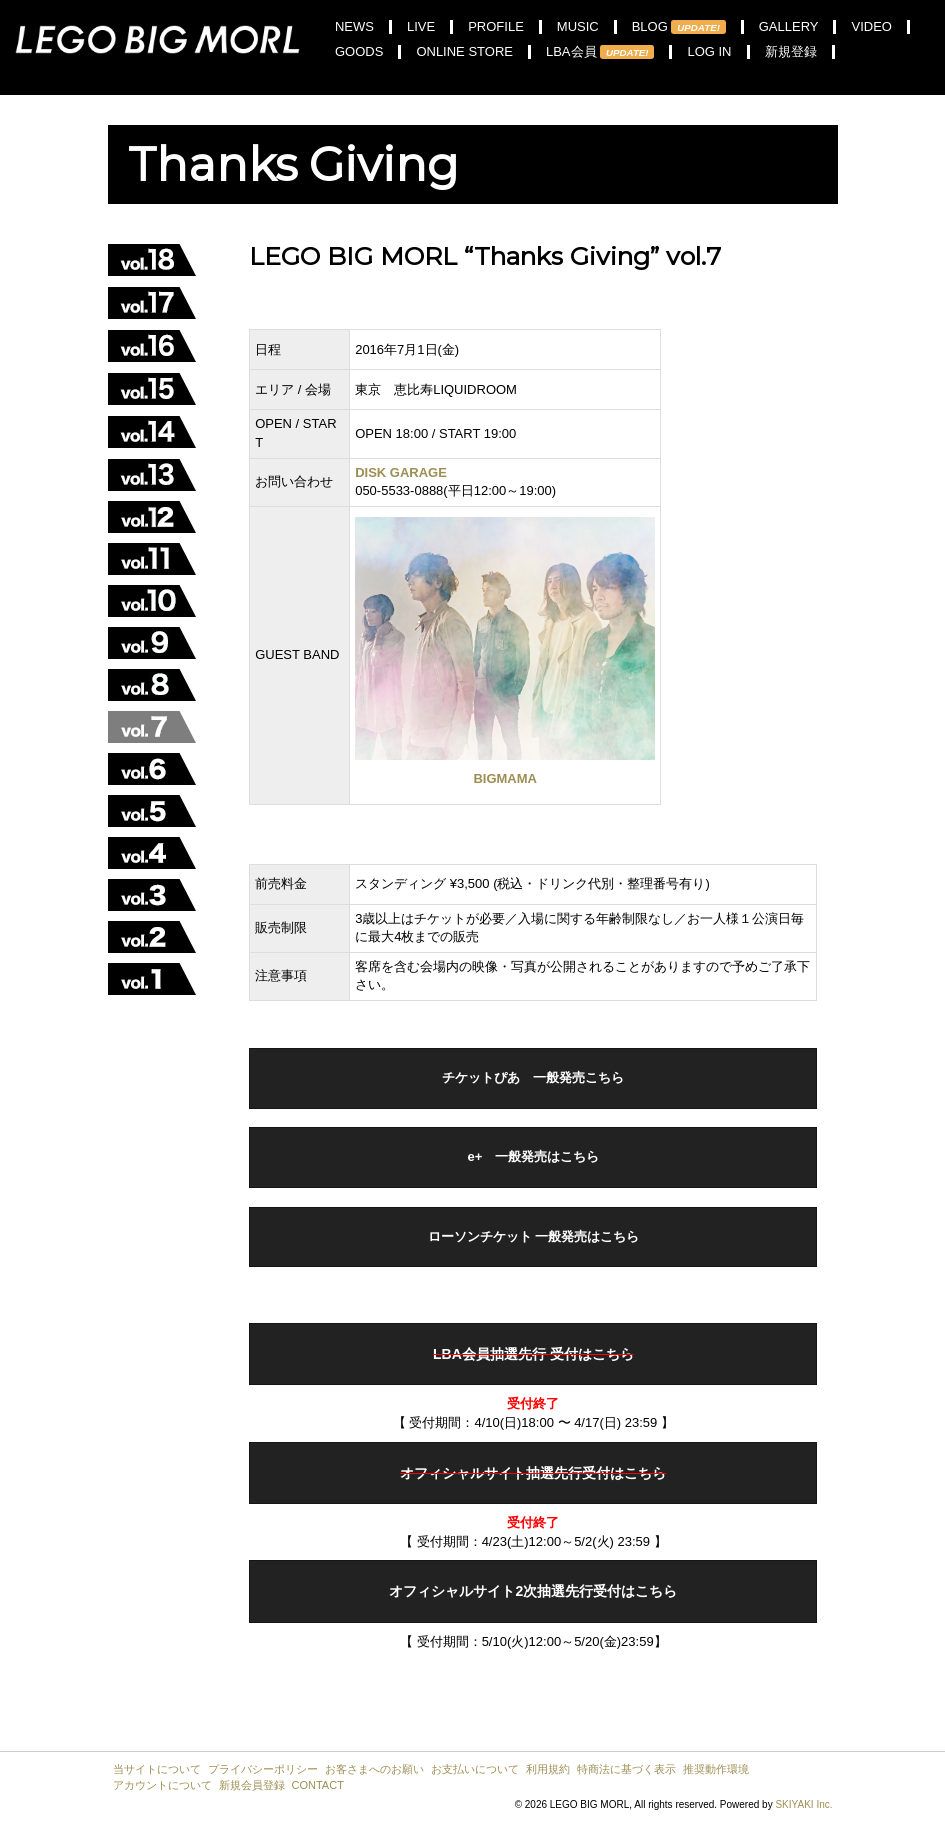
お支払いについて (475, 1769)
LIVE (421, 27)
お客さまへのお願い (374, 1769)
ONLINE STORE (464, 52)
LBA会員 (600, 52)
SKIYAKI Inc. (803, 1804)
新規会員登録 (252, 1785)
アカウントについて (162, 1785)
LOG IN (709, 52)
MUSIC (578, 27)
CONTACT (318, 1785)
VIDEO (871, 27)
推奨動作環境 (716, 1769)
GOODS (359, 52)
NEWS (354, 27)
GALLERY (789, 27)
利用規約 (548, 1769)
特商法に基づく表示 (626, 1769)
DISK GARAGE (401, 472)
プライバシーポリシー (263, 1769)
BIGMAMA (505, 778)
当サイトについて (157, 1769)
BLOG (679, 27)
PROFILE (496, 27)
